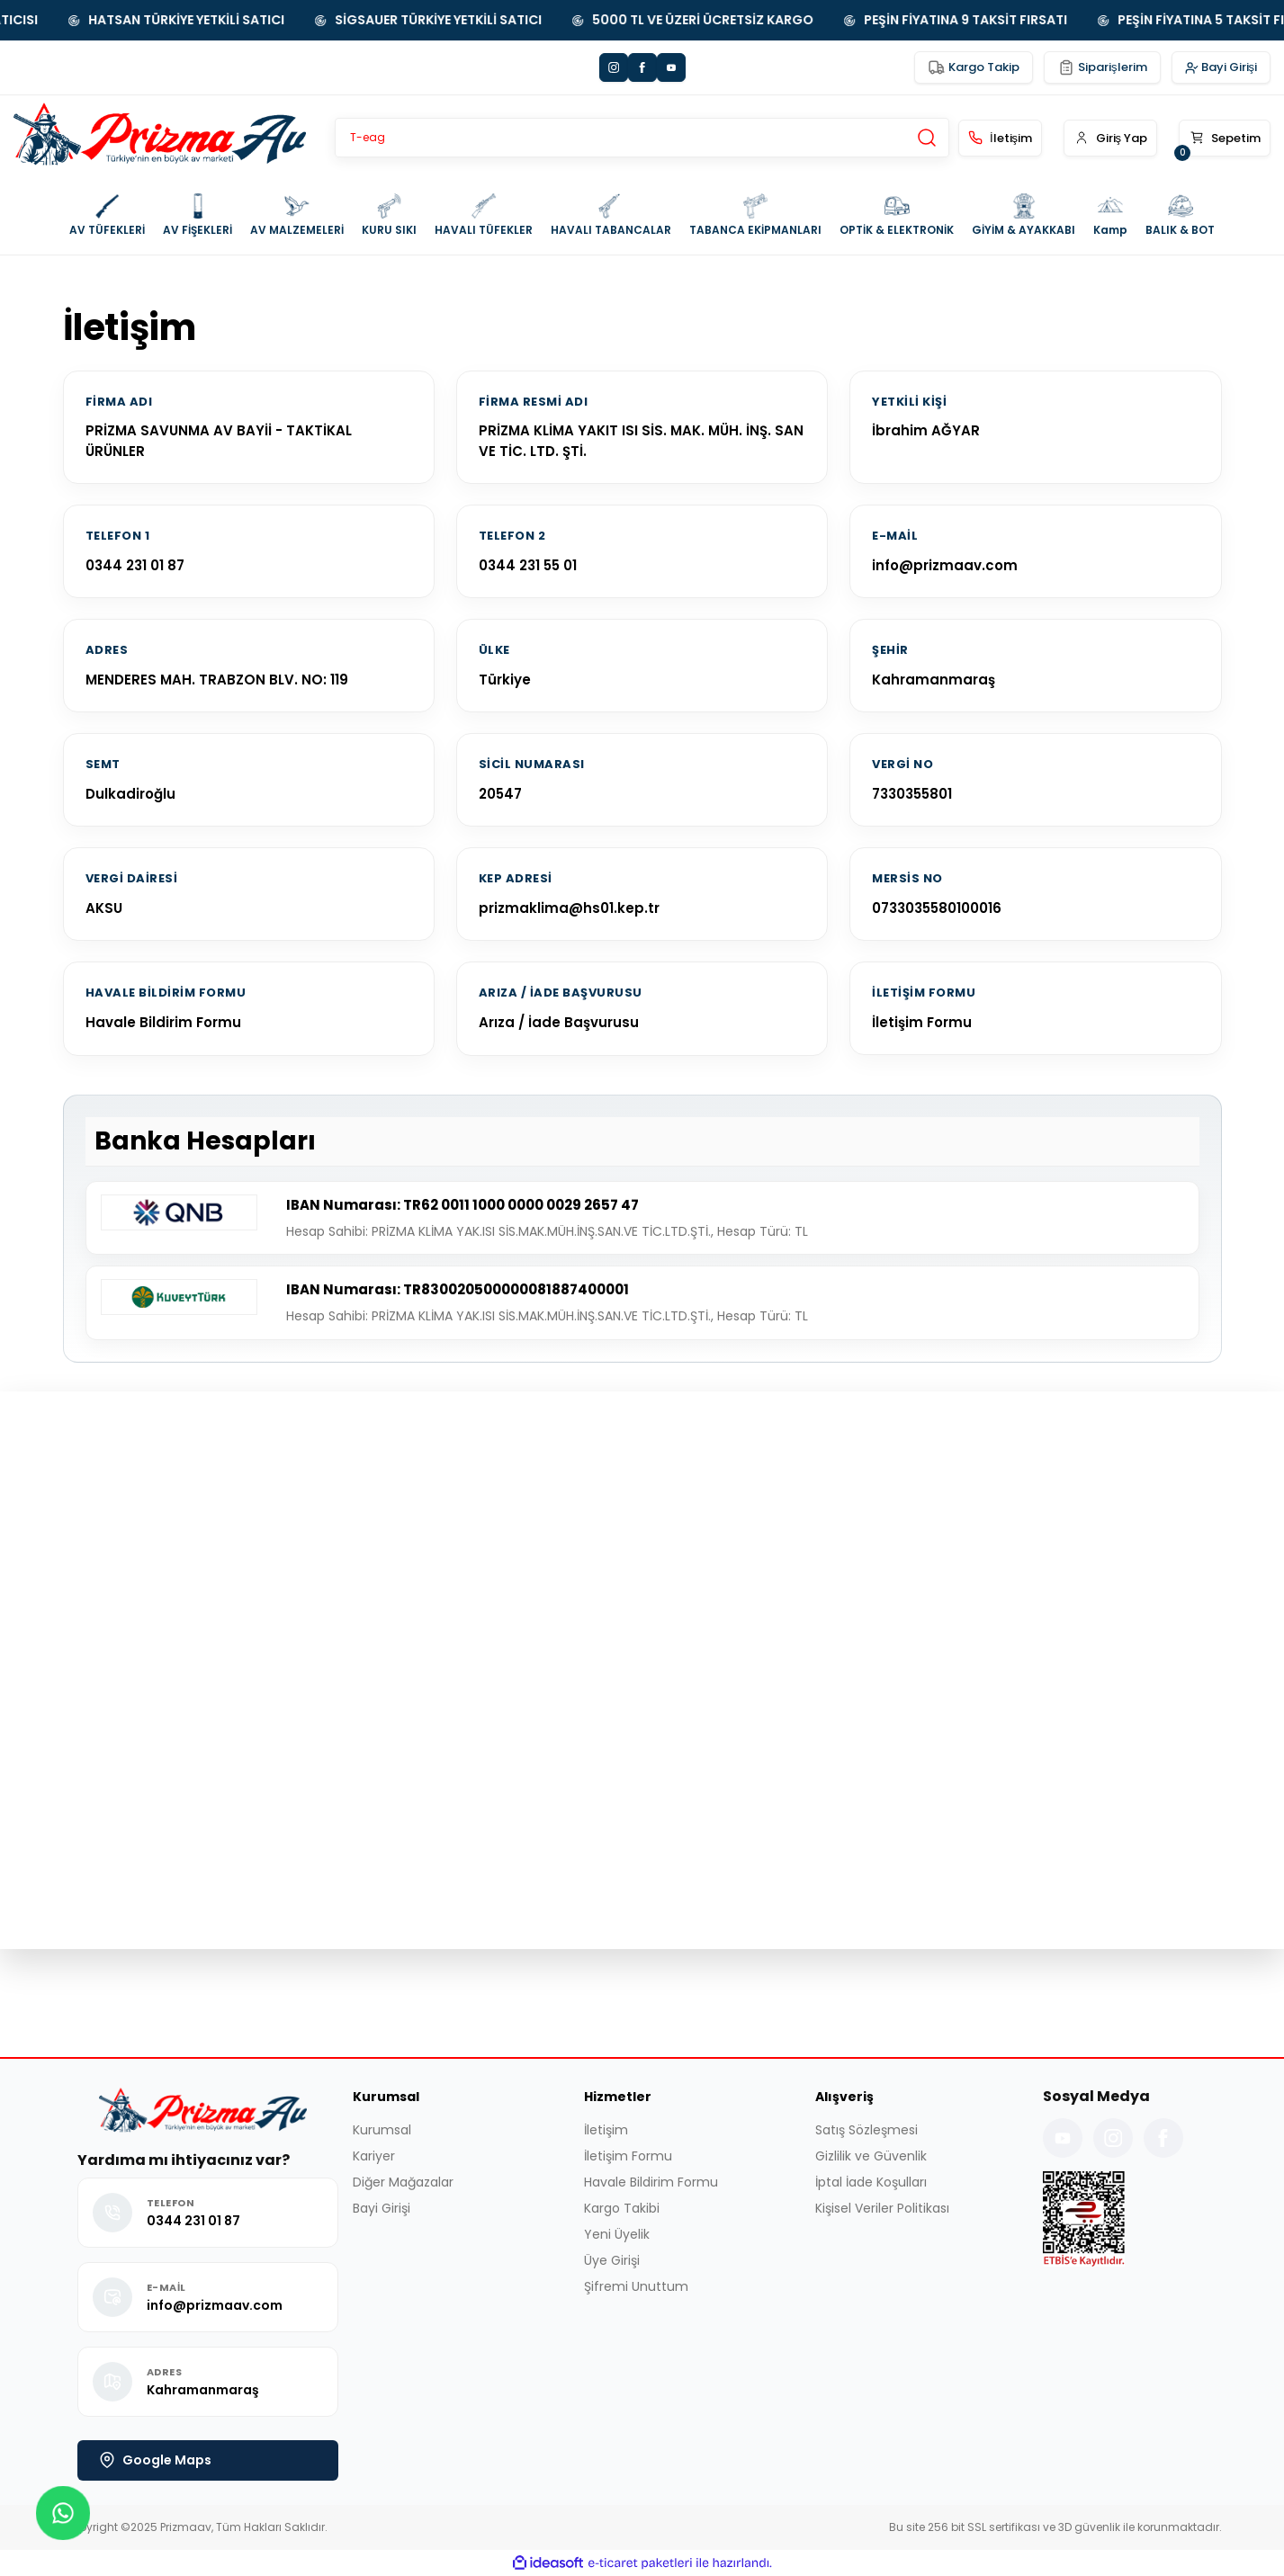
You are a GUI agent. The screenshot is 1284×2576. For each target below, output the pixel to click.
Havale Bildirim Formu (163, 1022)
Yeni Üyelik (617, 2234)
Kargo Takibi (622, 2208)
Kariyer (374, 2156)
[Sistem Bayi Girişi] (1221, 67)
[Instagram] (613, 67)
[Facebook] (642, 67)
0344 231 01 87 (134, 565)
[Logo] (159, 138)
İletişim (606, 2130)
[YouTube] (671, 67)
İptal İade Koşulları (871, 2182)
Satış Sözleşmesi (866, 2130)
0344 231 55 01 (528, 565)
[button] (1098, 137)
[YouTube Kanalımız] (1062, 2138)
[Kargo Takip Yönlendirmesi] (973, 67)
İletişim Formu (922, 1022)
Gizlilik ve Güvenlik (871, 2156)
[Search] (642, 137)
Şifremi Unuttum (636, 2286)
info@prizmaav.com (945, 565)
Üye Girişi (612, 2260)
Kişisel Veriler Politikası (882, 2208)
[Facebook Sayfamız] (1163, 2138)
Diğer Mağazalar (403, 2182)
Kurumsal (382, 2130)
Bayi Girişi (381, 2208)
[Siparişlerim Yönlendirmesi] (1102, 67)
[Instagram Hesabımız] (1113, 2138)
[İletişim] (978, 137)
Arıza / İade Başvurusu (559, 1022)
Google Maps (155, 2460)
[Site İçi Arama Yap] (926, 137)
